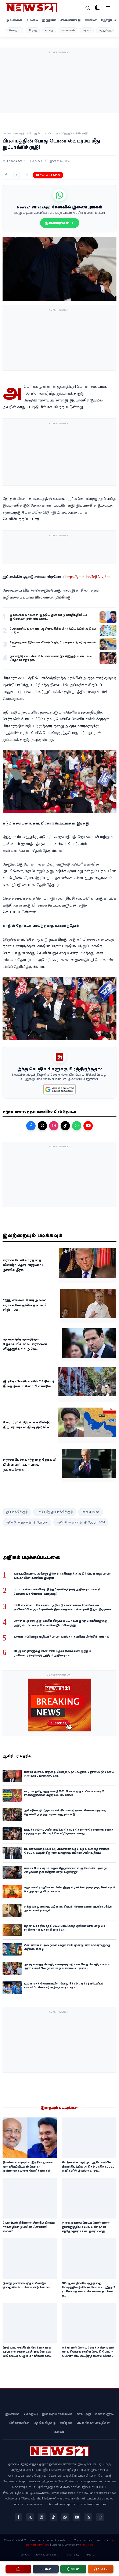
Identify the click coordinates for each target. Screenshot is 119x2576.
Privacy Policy (71, 2554)
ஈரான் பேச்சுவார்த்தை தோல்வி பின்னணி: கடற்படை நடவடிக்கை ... (30, 1464)
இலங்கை (14, 20)
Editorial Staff (16, 161)
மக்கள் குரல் (104, 2414)
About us (90, 2554)
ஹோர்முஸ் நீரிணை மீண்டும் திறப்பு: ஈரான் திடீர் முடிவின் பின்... (53, 644)
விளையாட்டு (70, 20)
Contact (25, 2554)
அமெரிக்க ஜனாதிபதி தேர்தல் (27, 1522)
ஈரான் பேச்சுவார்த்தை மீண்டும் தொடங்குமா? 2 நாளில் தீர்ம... (23, 1265)
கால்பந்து (84, 2414)
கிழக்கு (33, 30)
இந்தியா (49, 20)
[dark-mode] (97, 7)
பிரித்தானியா (19, 2423)
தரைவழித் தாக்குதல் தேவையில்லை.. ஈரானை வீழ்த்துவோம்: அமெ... (25, 1344)
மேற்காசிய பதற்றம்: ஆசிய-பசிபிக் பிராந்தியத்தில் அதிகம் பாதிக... (53, 630)
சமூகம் (87, 30)
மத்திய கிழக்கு (45, 2423)
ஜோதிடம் (108, 20)
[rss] (88, 2517)
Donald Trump (91, 1512)
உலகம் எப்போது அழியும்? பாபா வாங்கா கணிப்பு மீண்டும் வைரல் (61, 1636)
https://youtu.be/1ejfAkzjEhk (88, 576)
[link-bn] (59, 1705)
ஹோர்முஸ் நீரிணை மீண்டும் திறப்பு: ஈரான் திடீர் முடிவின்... (28, 1424)
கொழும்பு (15, 30)
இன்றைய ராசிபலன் (57, 2414)
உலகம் (32, 20)
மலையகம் (68, 30)
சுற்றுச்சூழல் (106, 30)
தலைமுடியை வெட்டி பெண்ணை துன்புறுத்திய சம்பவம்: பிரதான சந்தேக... (51, 658)
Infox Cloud (86, 2544)
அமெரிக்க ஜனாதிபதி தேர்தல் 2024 (81, 1522)
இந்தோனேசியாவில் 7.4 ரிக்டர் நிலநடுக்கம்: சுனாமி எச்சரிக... (28, 1383)
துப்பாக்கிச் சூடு (17, 1512)
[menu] (108, 7)
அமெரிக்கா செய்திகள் (93, 2423)
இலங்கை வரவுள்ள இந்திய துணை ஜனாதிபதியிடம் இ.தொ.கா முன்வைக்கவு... (48, 616)
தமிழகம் (66, 2423)
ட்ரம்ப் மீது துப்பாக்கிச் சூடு (55, 1512)
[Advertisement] (59, 82)
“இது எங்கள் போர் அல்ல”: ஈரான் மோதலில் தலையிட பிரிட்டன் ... (26, 1305)
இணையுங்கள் (59, 223)
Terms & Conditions (47, 2554)
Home (6, 133)
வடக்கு (49, 30)
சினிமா (91, 20)
